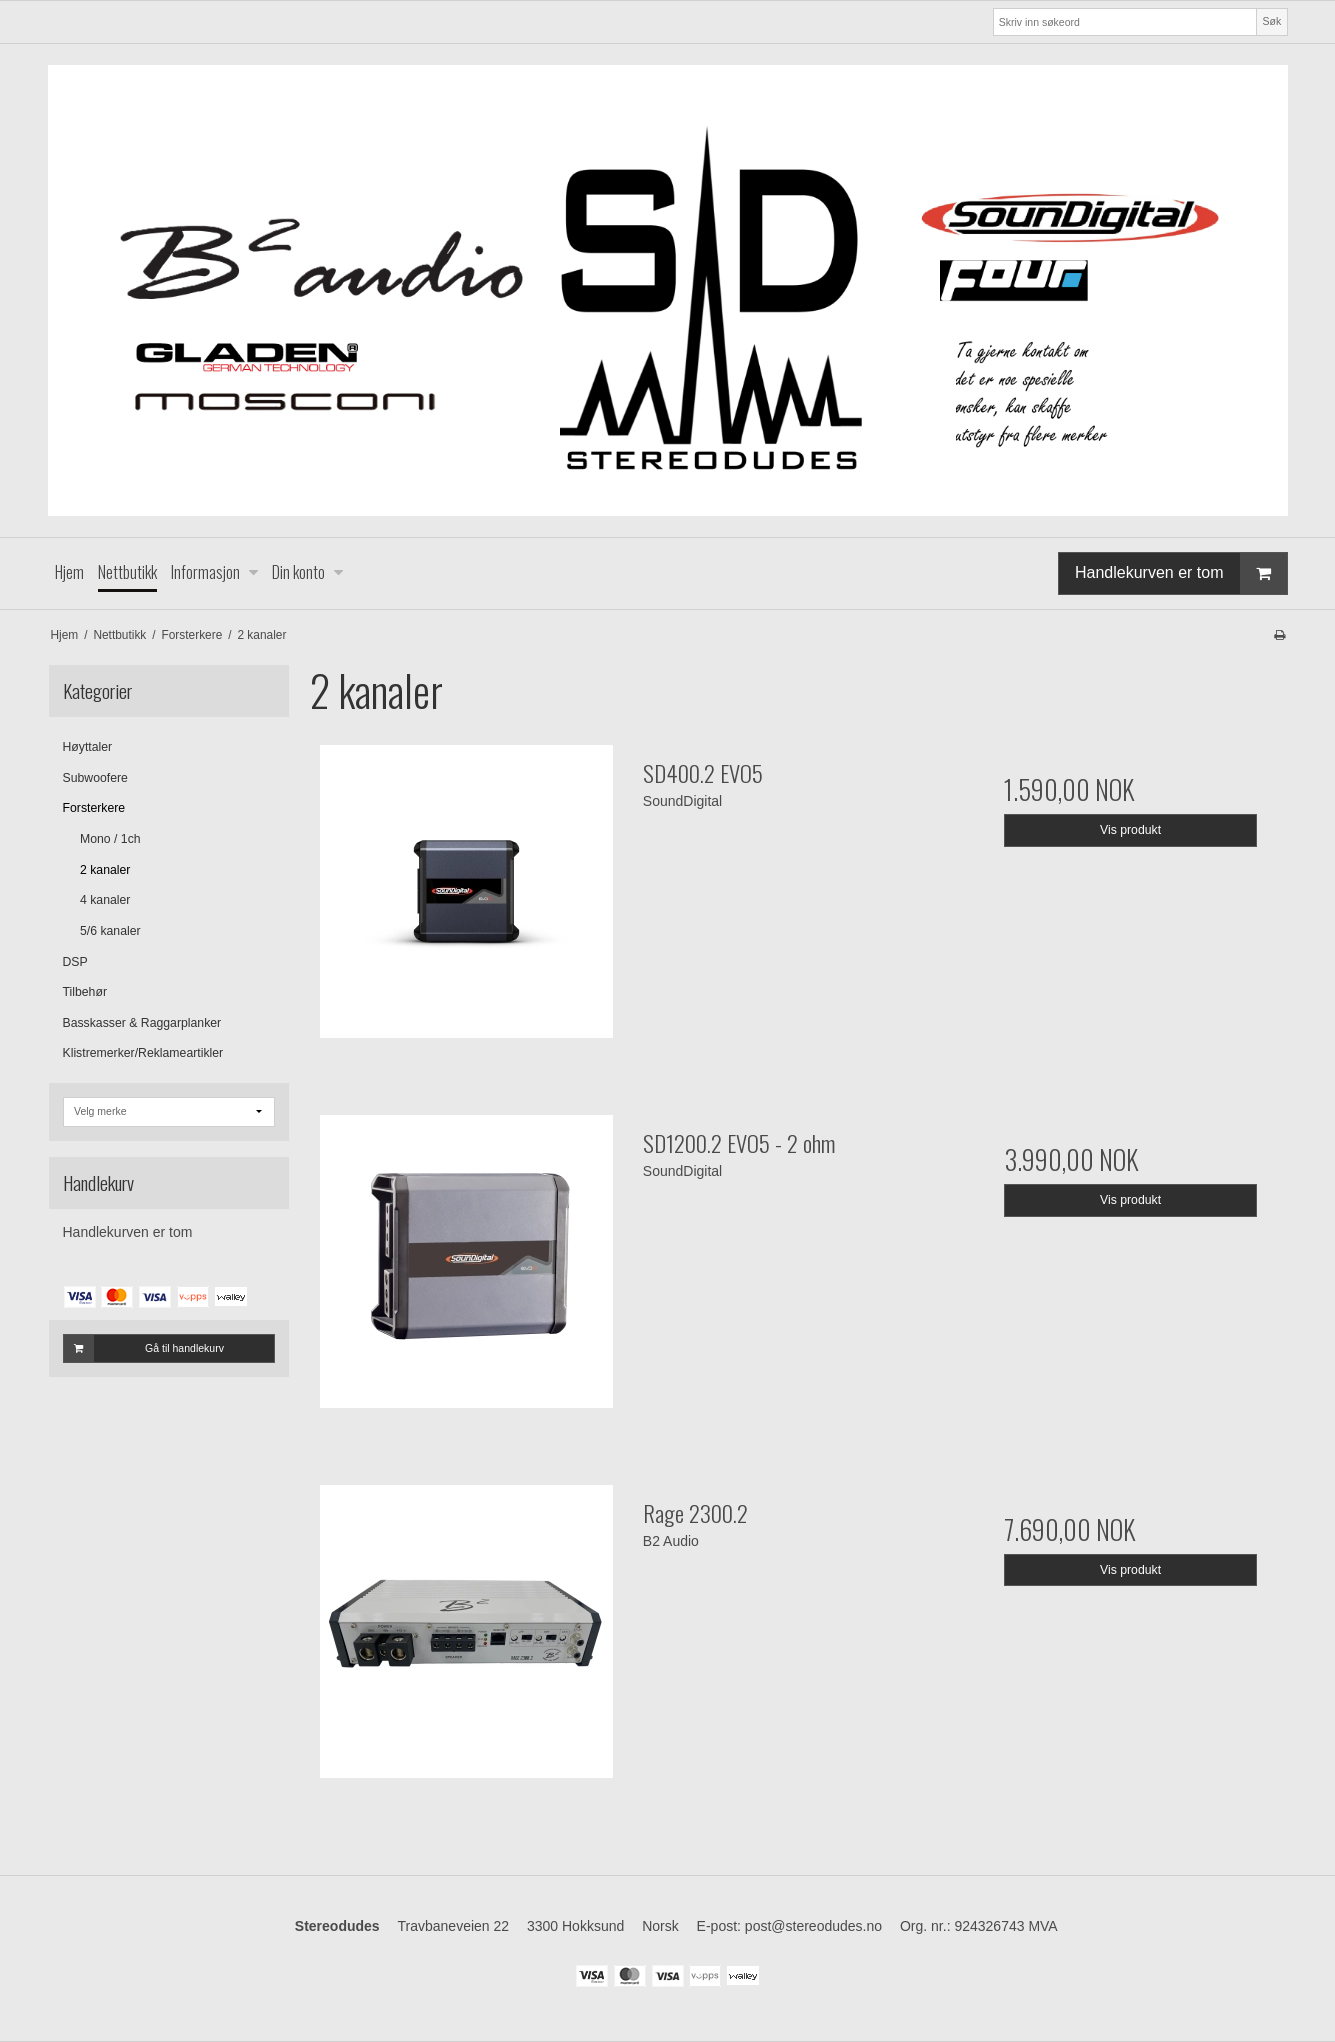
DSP (75, 962)
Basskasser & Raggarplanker (142, 1023)
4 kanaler (105, 900)
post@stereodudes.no (813, 1926)
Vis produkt (1130, 830)
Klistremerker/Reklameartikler (143, 1053)
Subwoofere (95, 778)
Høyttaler (88, 747)
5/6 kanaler (110, 931)
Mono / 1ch (110, 839)
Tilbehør (85, 992)
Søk (1272, 21)
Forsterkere (94, 808)
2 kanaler (105, 870)
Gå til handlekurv (144, 1348)
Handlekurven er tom (1181, 573)
